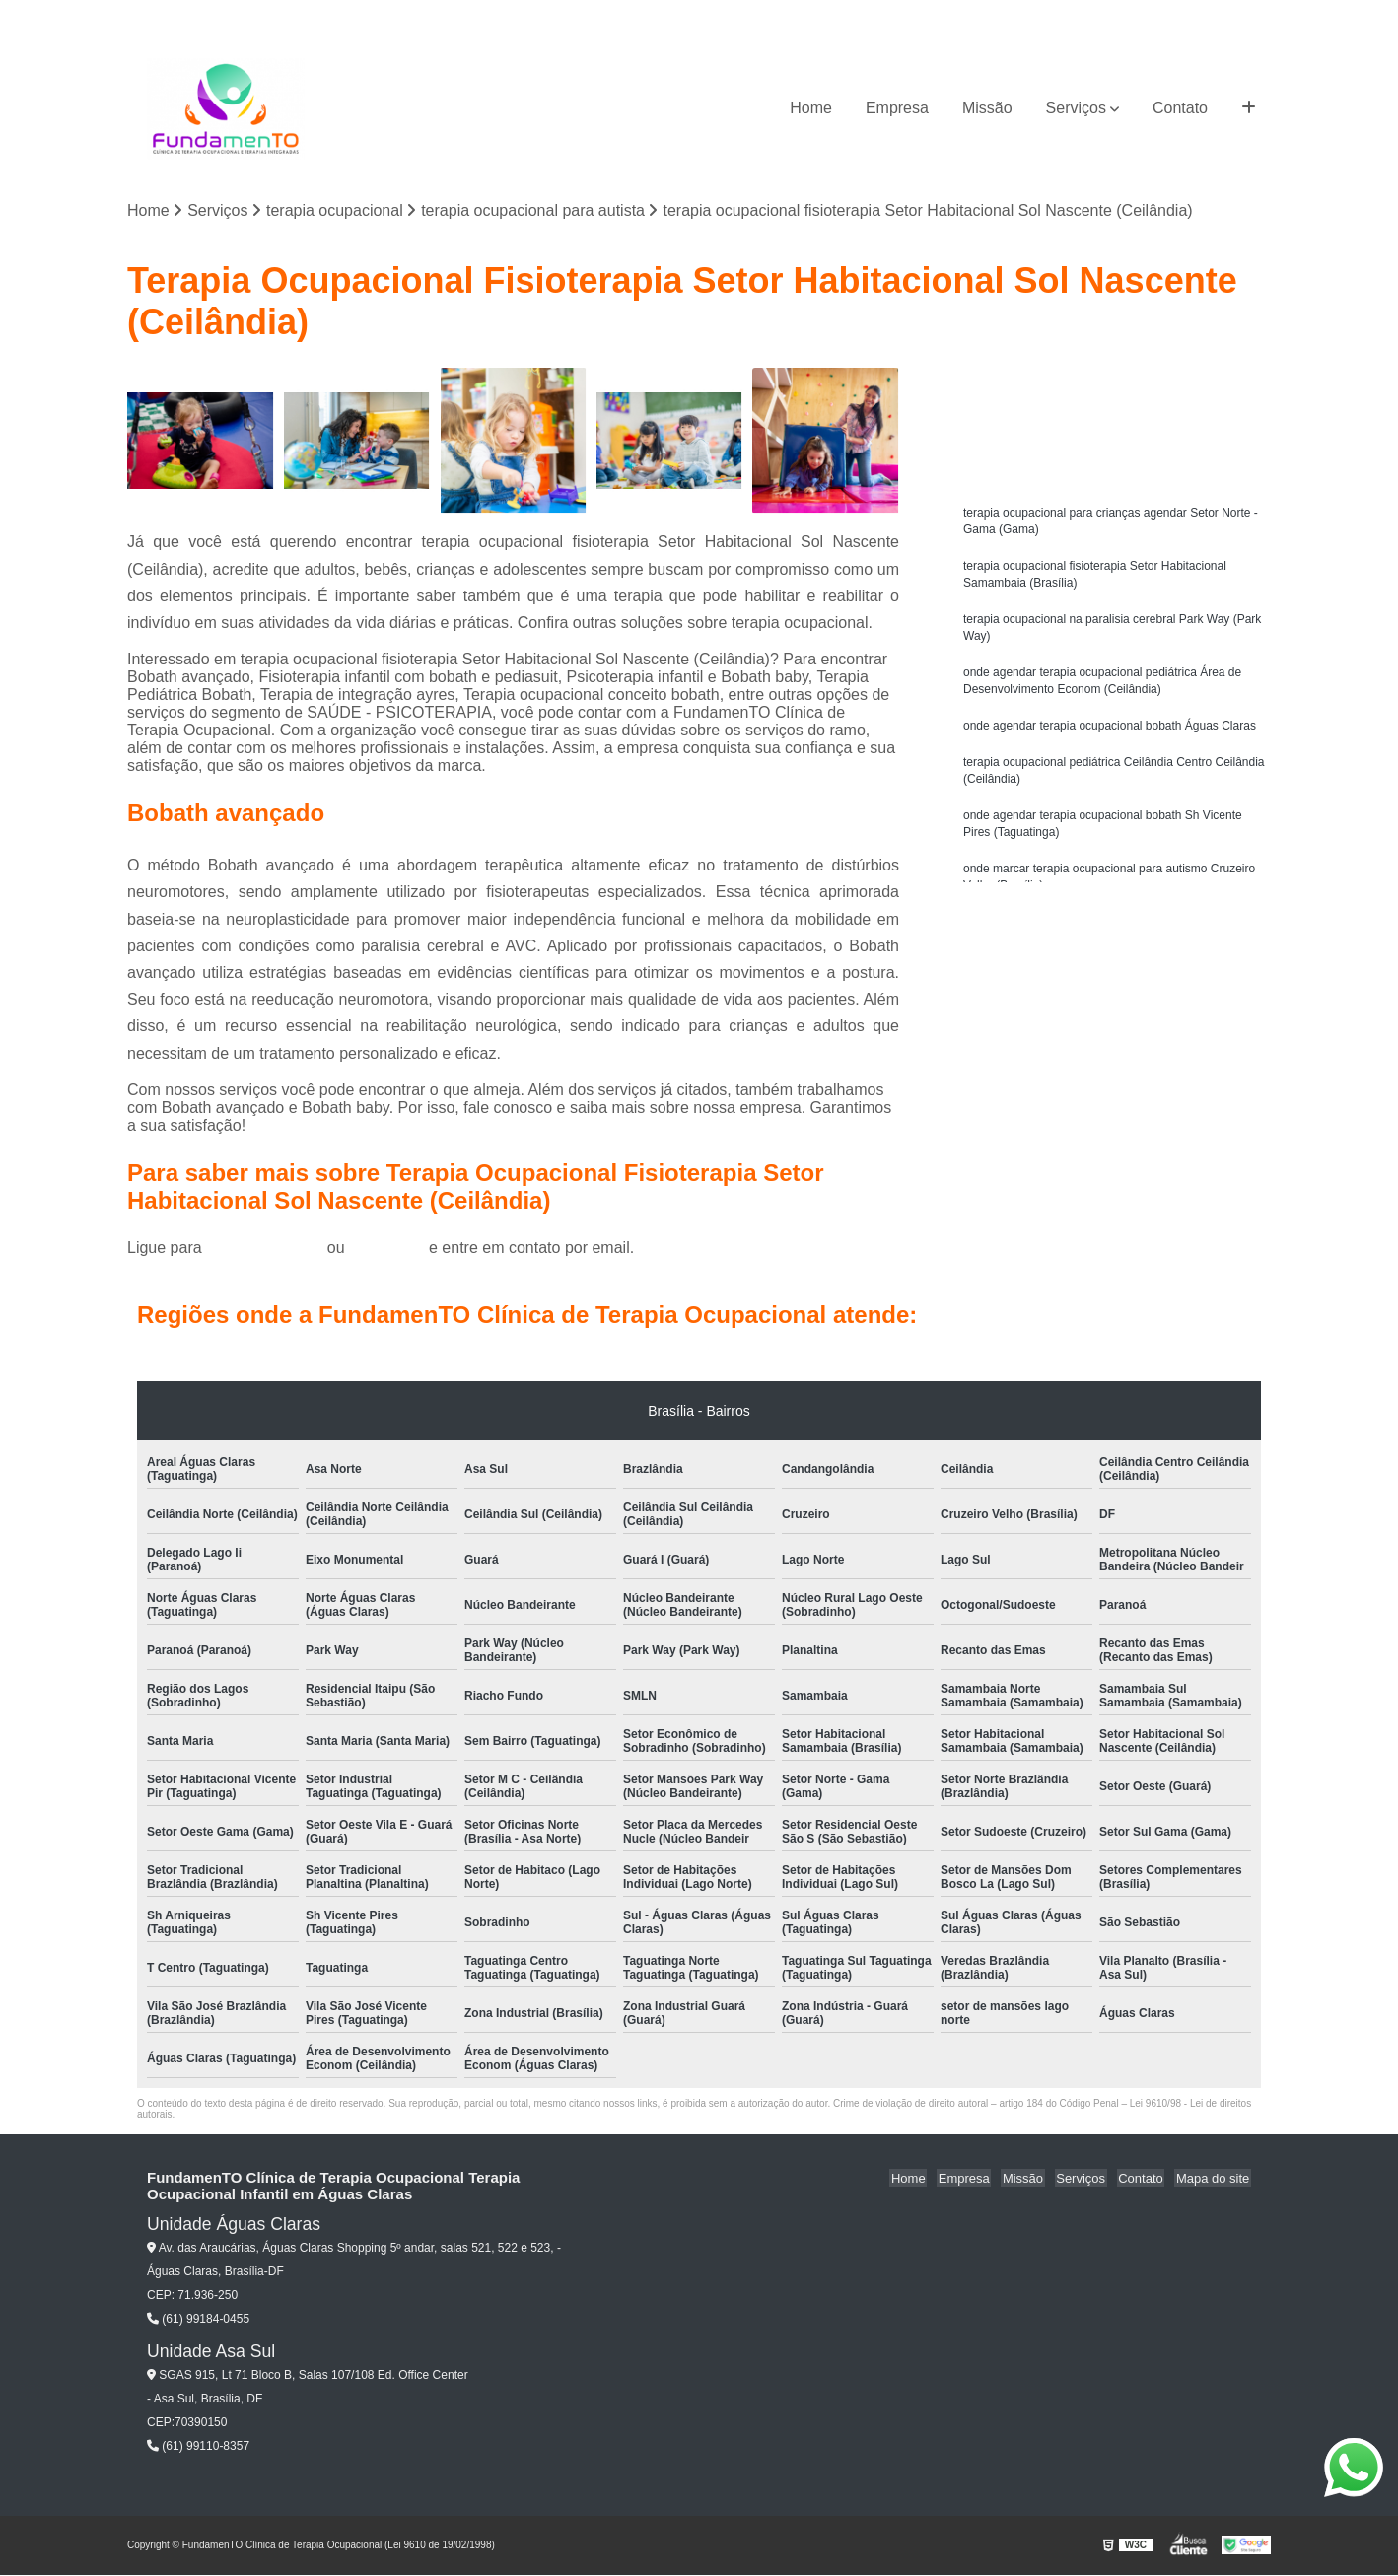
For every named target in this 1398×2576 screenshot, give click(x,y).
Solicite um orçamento (1113, 386)
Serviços (1076, 108)
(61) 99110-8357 (198, 2446)
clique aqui (387, 1248)
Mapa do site (1213, 2179)
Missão (987, 108)
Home (811, 108)
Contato (1180, 108)
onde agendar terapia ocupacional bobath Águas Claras (1109, 734)
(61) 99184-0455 (266, 1248)
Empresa (897, 108)
